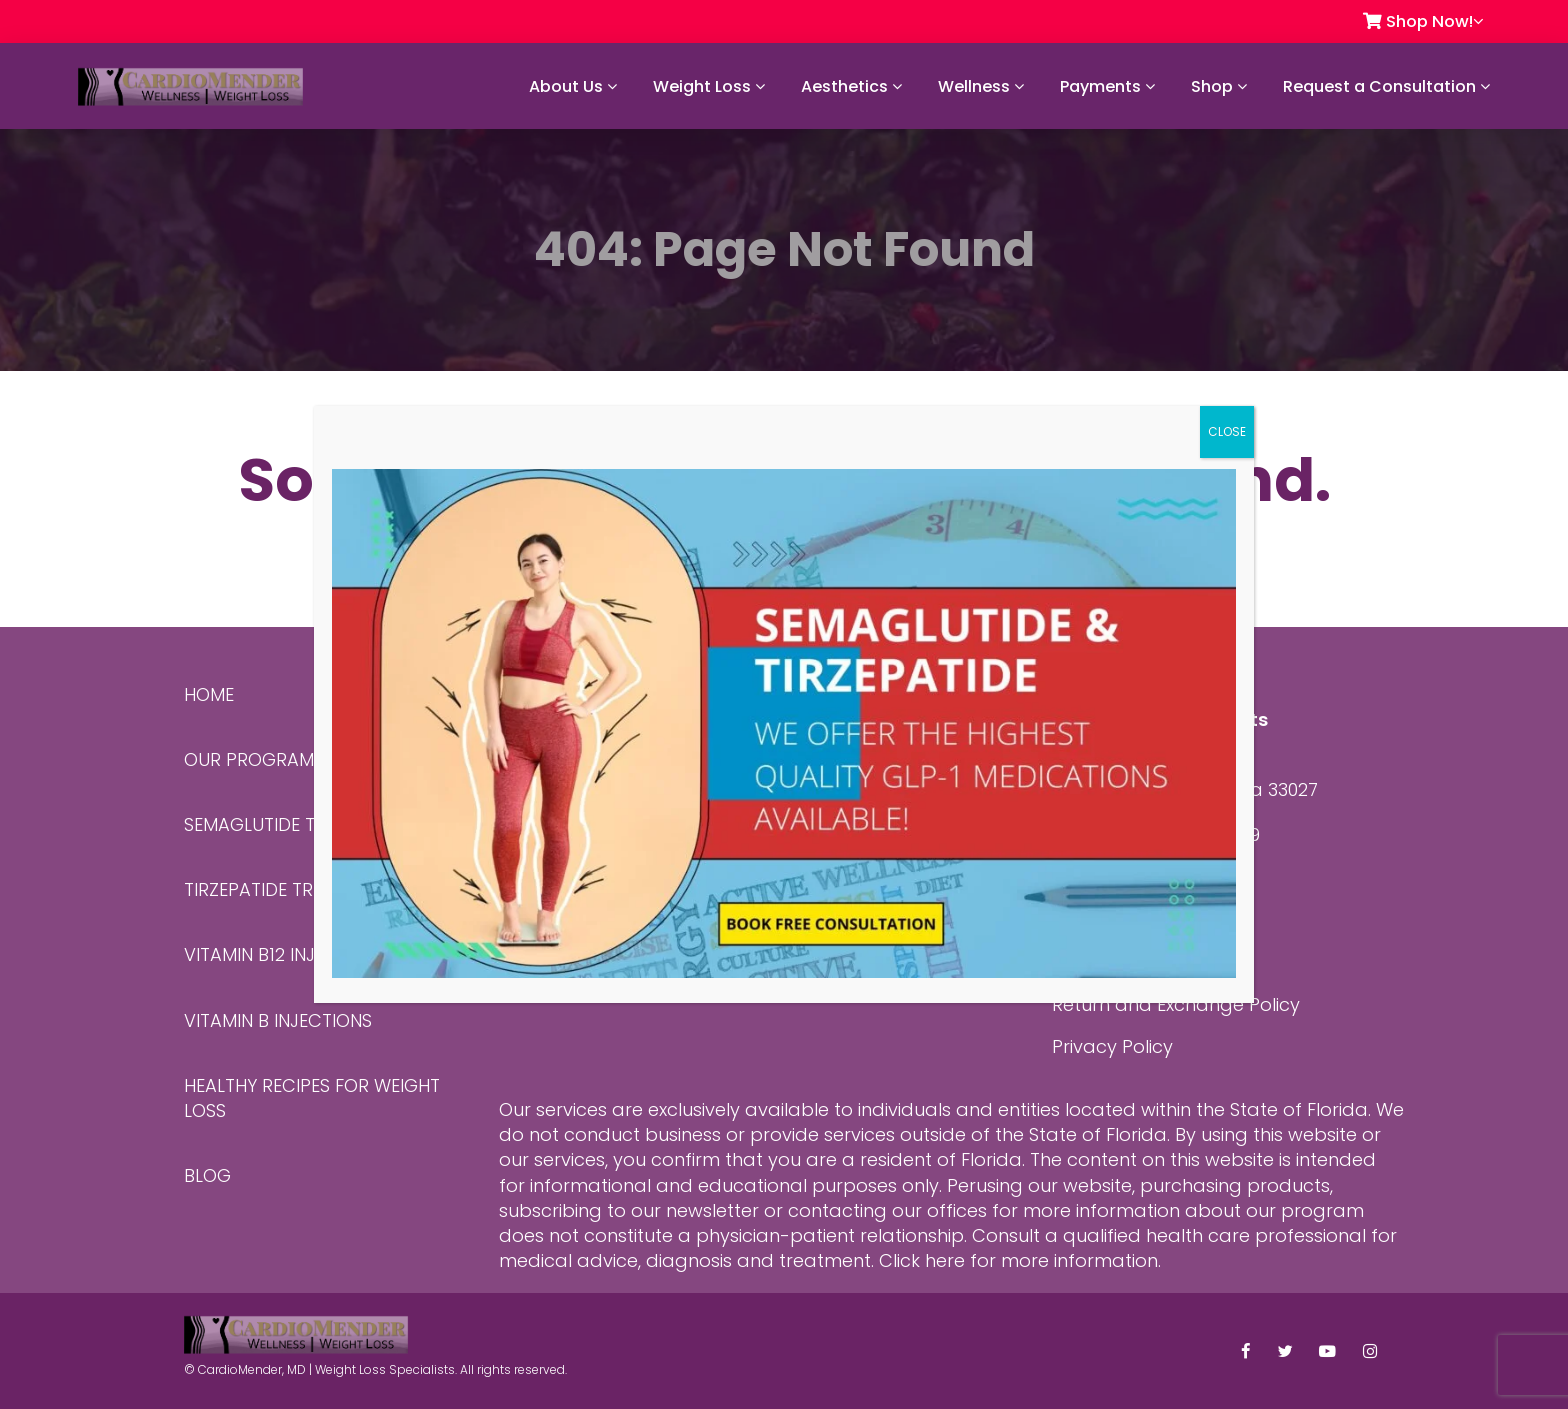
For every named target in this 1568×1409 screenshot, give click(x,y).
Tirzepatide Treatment (287, 889)
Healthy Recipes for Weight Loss (312, 1098)
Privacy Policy (1112, 1046)
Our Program (249, 759)
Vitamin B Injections (278, 1020)
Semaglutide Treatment (293, 824)
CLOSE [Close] (1227, 431)
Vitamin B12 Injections (286, 954)
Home (209, 694)
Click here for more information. (1020, 1260)
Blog (207, 1175)
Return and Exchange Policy (1176, 1004)
